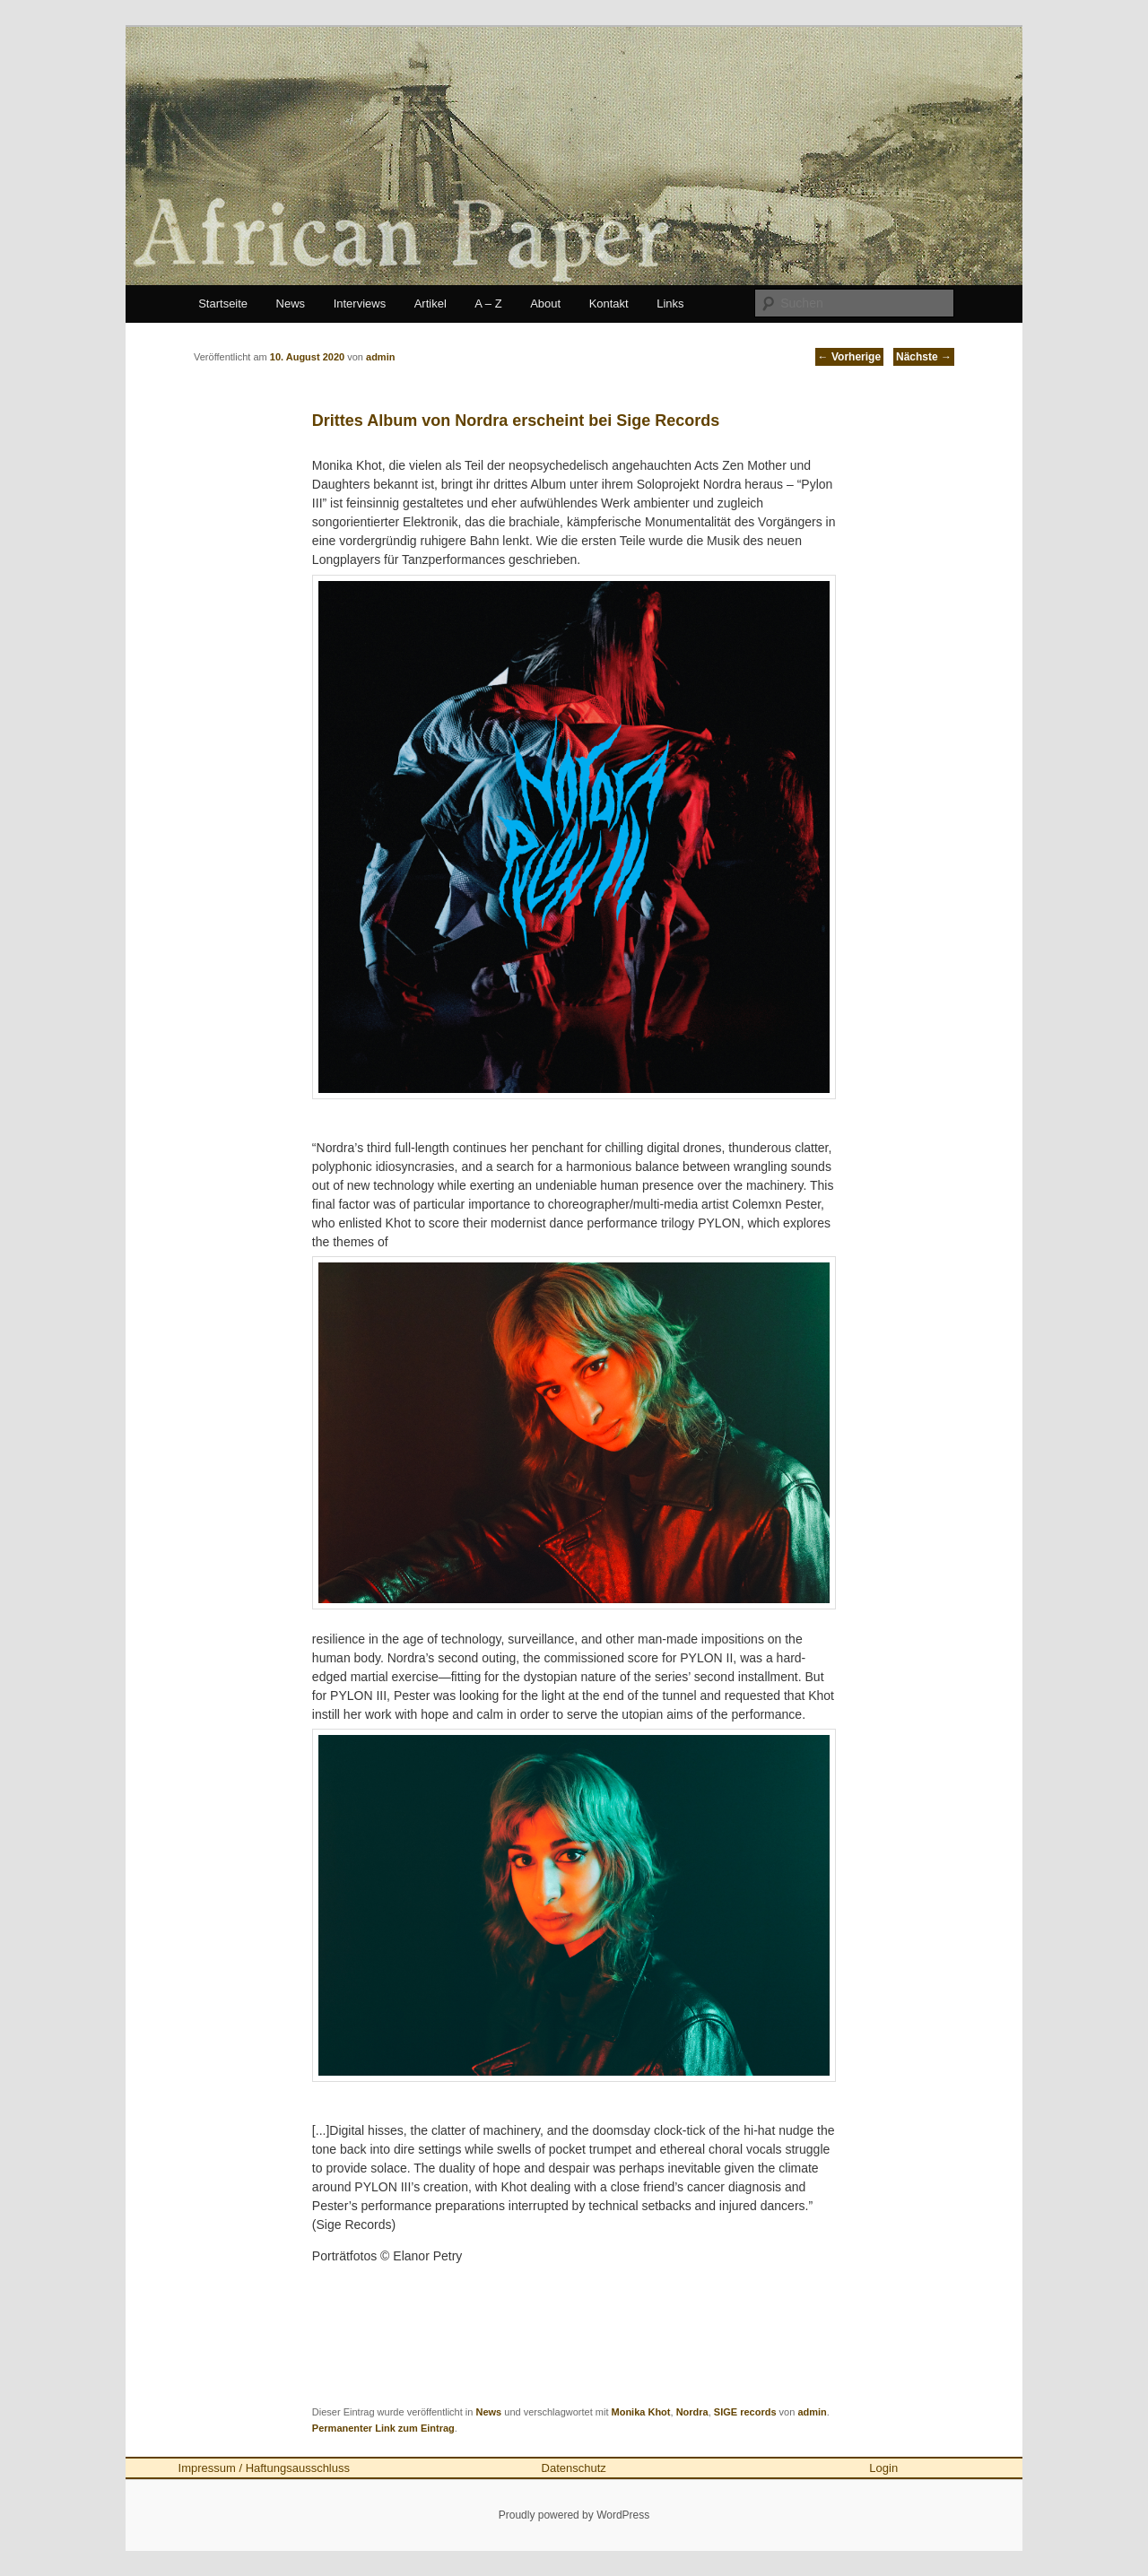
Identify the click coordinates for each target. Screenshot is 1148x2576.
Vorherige (849, 357)
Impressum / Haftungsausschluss (264, 2468)
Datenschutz (574, 2468)
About (545, 303)
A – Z (487, 303)
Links (670, 303)
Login (883, 2468)
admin (811, 2412)
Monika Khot (641, 2412)
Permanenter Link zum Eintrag (383, 2428)
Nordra (692, 2412)
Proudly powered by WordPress (574, 2515)
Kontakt (609, 303)
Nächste (924, 357)
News (291, 303)
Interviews (360, 303)
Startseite (223, 303)
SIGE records (745, 2412)
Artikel (430, 303)
